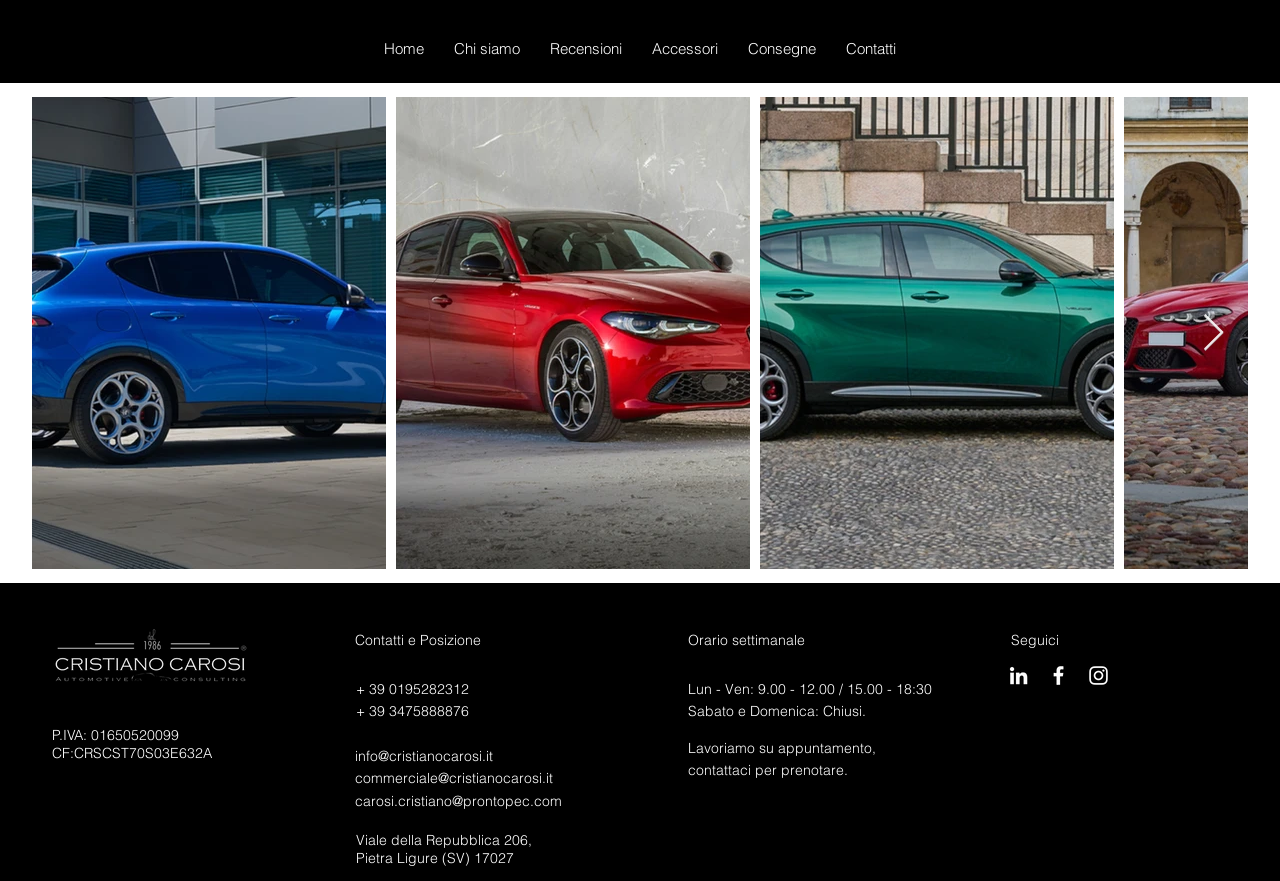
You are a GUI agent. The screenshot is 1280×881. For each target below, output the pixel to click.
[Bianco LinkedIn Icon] (1018, 675)
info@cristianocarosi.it (424, 756)
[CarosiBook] (1058, 675)
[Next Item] (1213, 333)
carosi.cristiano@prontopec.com (458, 801)
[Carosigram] (1098, 675)
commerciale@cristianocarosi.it (454, 778)
